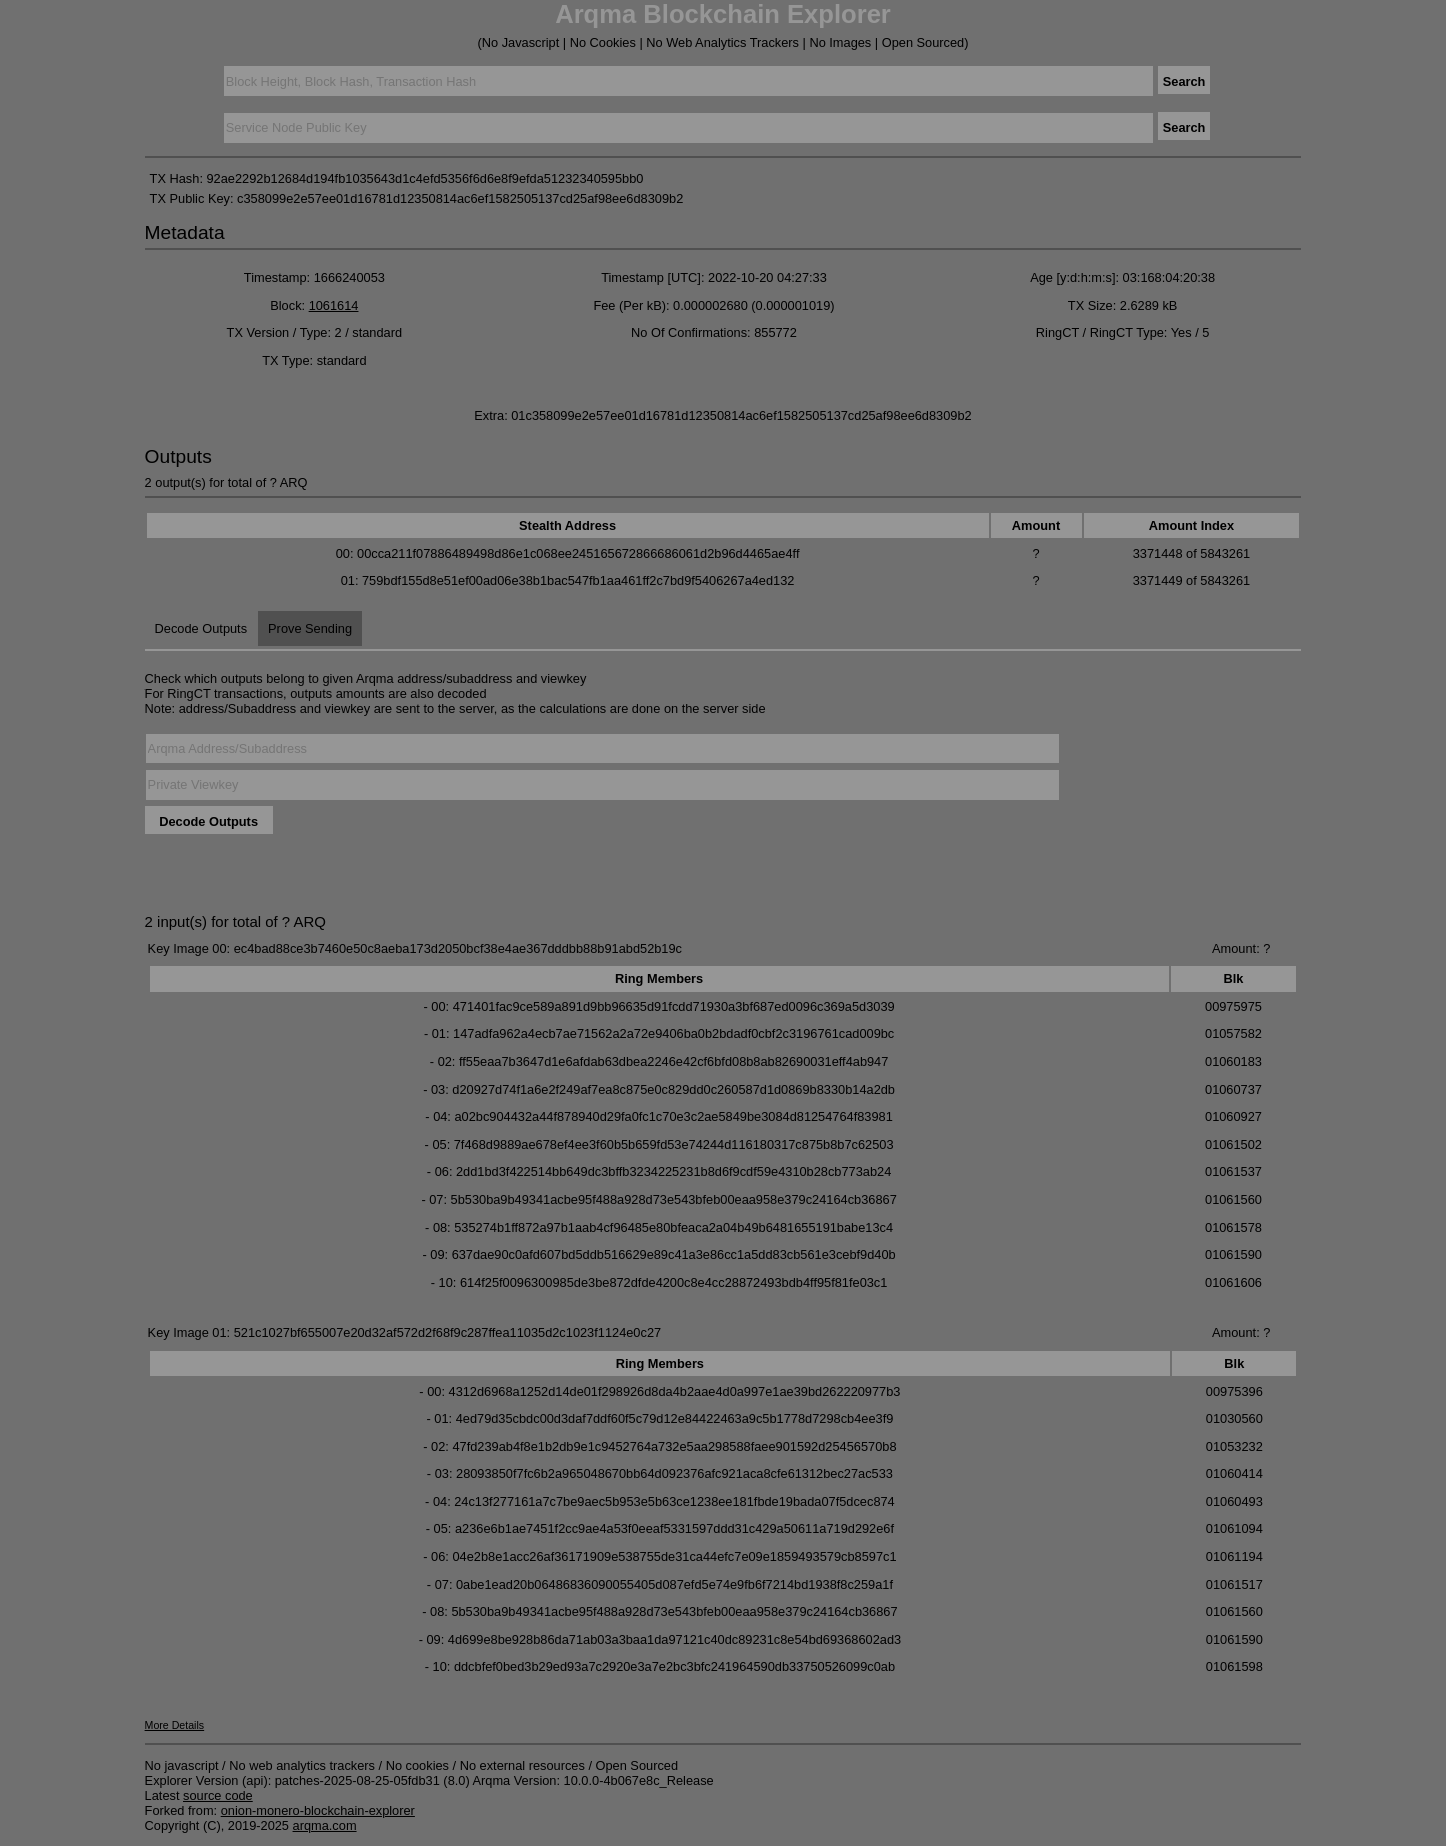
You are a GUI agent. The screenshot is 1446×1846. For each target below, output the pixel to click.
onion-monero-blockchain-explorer (318, 1810)
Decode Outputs (201, 628)
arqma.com (325, 1825)
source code (218, 1795)
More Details (175, 1725)
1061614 (334, 305)
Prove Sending (310, 628)
